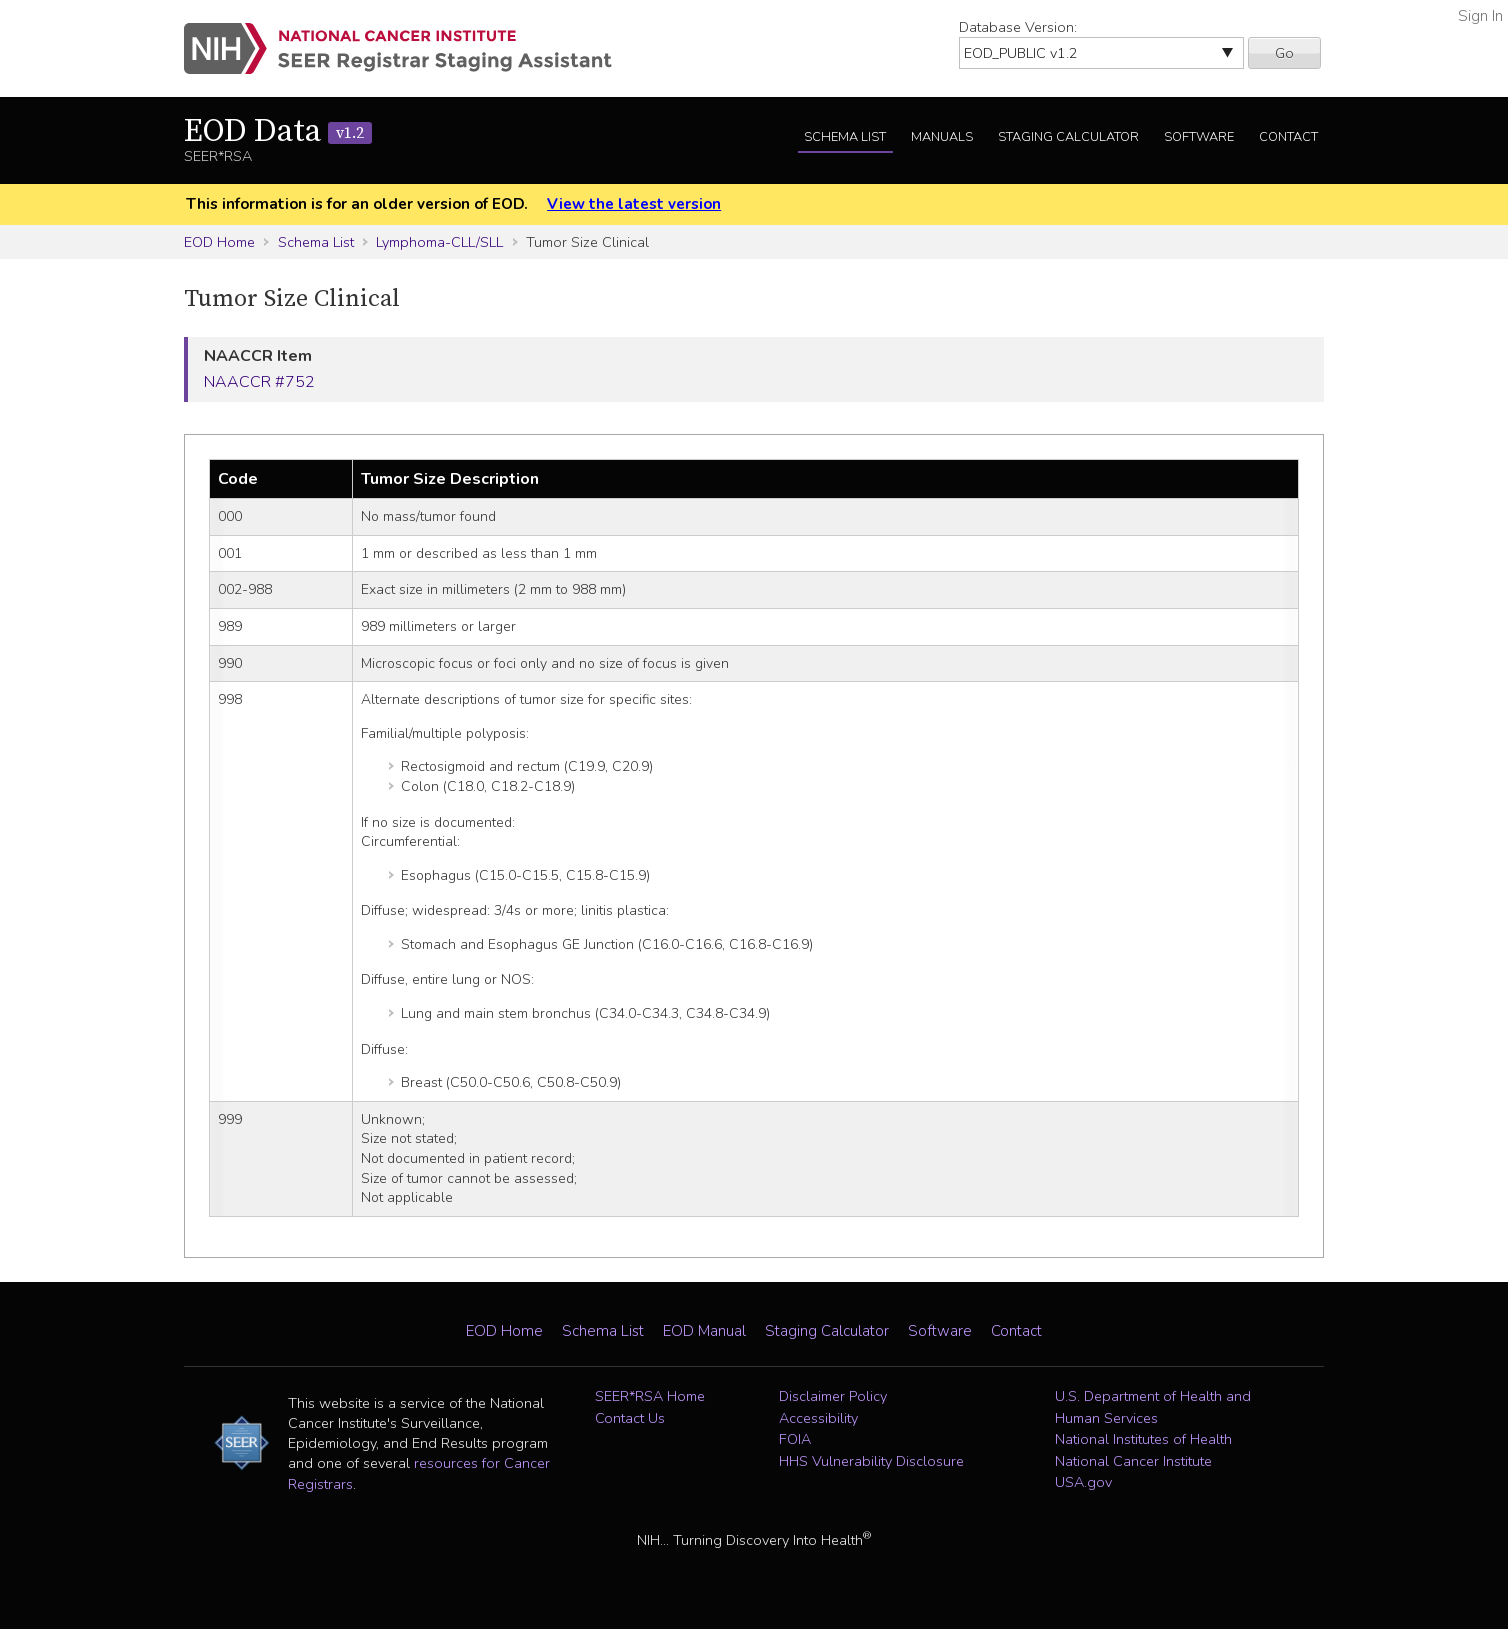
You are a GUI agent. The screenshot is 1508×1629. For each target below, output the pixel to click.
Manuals (942, 137)
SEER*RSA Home (650, 1396)
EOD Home (219, 242)
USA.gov (1083, 1482)
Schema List (845, 137)
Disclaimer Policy (833, 1396)
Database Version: (1018, 27)
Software (1199, 137)
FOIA (795, 1439)
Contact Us (630, 1418)
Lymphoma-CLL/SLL (439, 242)
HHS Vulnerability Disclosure (871, 1461)
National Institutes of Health (1143, 1439)
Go (1284, 53)
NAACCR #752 (259, 382)
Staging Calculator (1068, 137)
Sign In (1480, 16)
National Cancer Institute (1133, 1461)
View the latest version (634, 204)
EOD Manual (704, 1331)
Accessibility (818, 1418)
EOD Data (278, 132)
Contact (1288, 137)
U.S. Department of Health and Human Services (1153, 1407)
